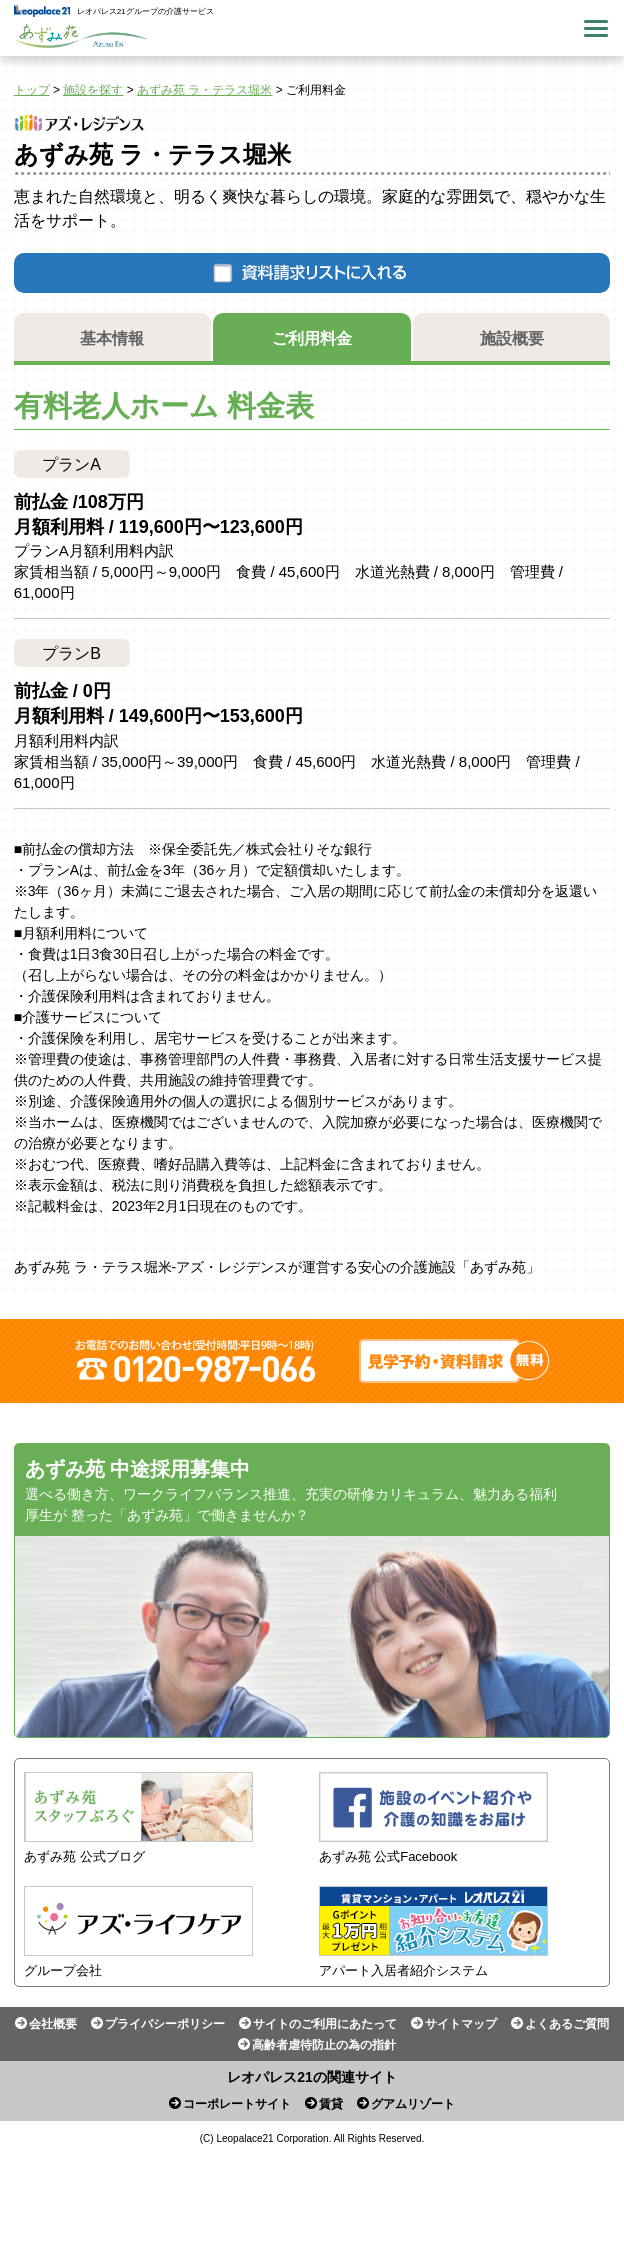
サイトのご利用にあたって (325, 2024)
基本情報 (112, 338)
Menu (596, 28)
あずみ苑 (81, 36)
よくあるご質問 (567, 2024)
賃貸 (331, 2104)
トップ (32, 90)
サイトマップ (461, 2024)
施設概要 (512, 338)
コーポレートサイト (237, 2104)
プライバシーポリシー (165, 2024)
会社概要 (53, 2024)
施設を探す (93, 90)
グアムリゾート (413, 2104)
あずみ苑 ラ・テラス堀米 (204, 90)
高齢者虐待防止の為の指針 (324, 2045)
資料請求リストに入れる (312, 273)
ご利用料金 (312, 338)
